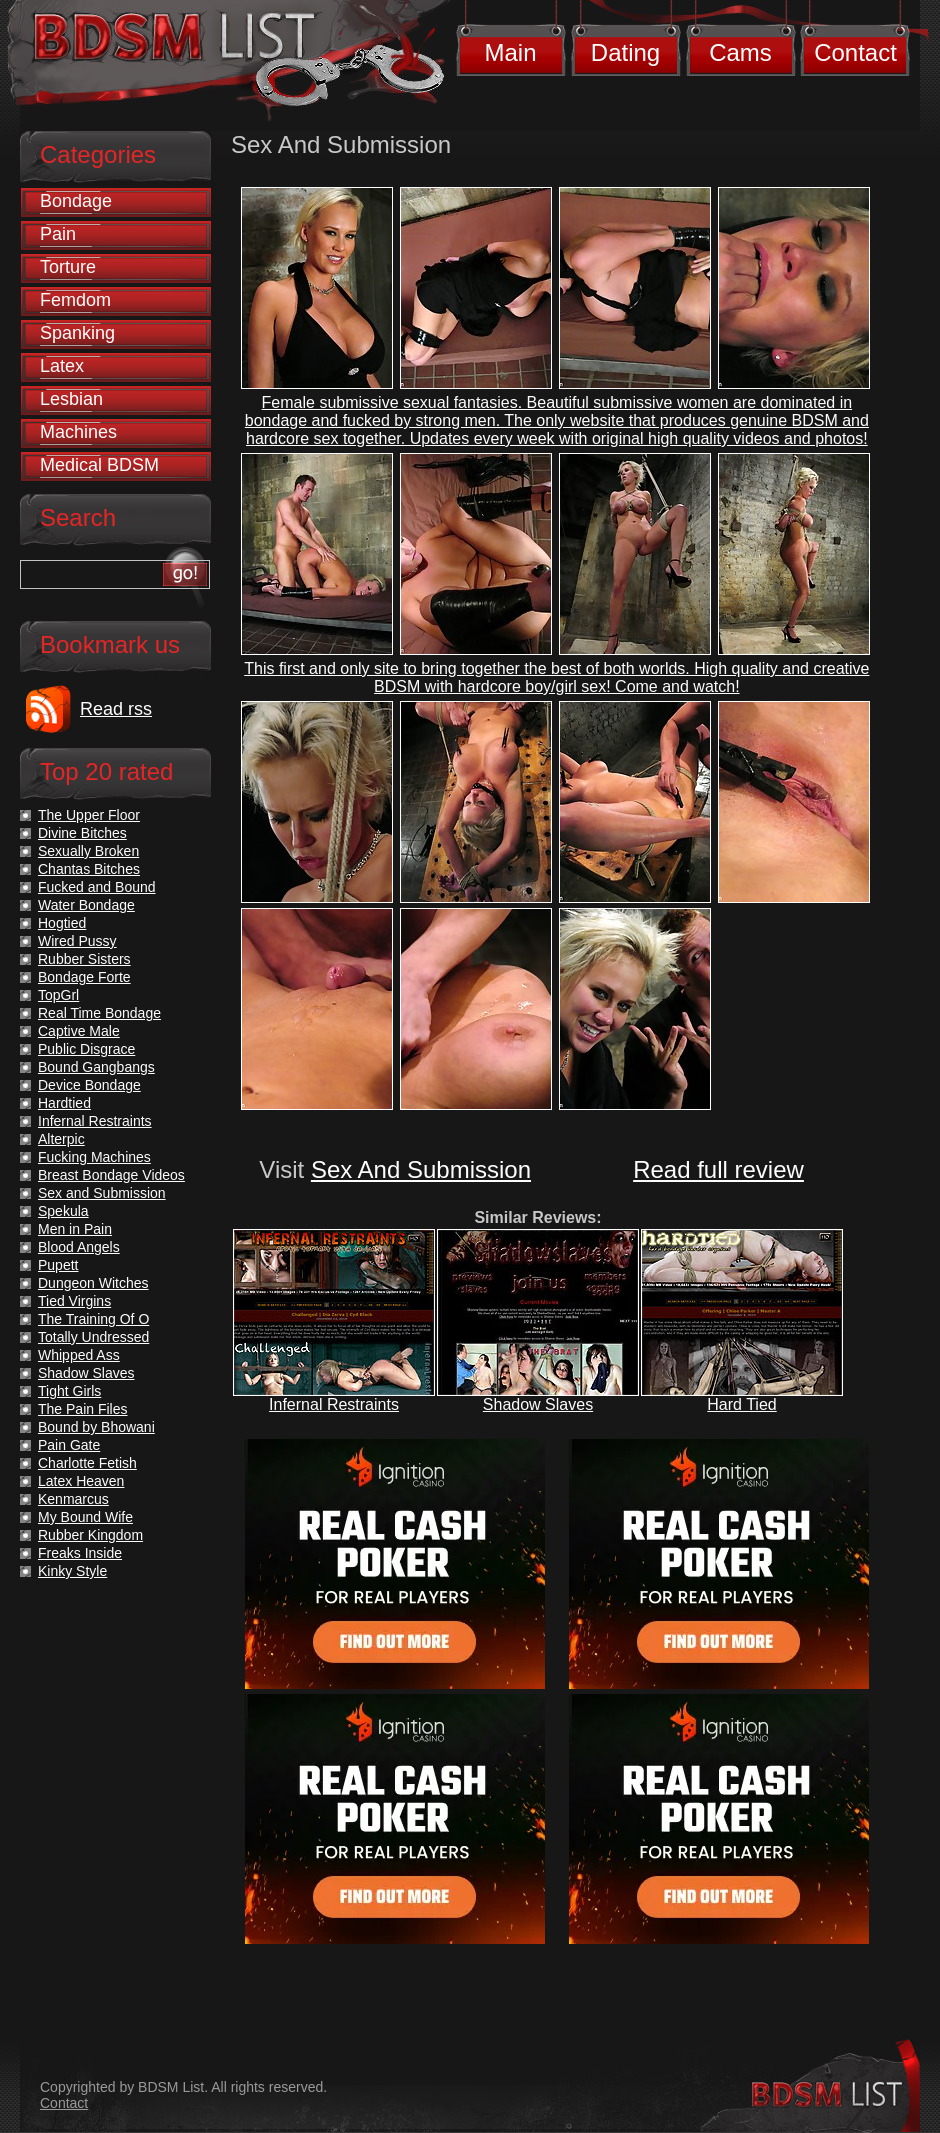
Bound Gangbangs (96, 1067)
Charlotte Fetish (87, 1463)
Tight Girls (69, 1391)
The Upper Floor (89, 815)
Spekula (63, 1211)
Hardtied (64, 1103)
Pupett (58, 1265)
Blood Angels (79, 1247)
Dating (625, 52)
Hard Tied (741, 1404)
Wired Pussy (77, 941)
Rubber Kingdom (90, 1535)
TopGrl (58, 995)
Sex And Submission (421, 1169)
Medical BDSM (99, 465)
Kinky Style (72, 1571)
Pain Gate (69, 1445)
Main (510, 52)
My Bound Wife (85, 1517)
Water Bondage (86, 905)
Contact (855, 52)
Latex (62, 366)
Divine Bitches (82, 833)
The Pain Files (82, 1409)
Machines (78, 432)
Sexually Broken (88, 851)
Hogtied (62, 923)
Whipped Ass (79, 1355)
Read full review (718, 1169)
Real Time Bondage (99, 1013)
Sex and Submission (102, 1193)
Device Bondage (89, 1085)
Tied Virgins (74, 1301)
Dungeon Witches (93, 1283)
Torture (68, 267)
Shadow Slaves (538, 1404)
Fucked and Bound (97, 887)
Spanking (77, 333)
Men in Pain (75, 1229)
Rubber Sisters (84, 959)
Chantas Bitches (89, 869)
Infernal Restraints (334, 1404)
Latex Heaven (81, 1481)
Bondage (76, 201)
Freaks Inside (80, 1553)
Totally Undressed (93, 1337)
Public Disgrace (86, 1049)
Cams (740, 52)
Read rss (116, 709)
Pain (58, 234)
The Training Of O (93, 1319)
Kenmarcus (73, 1499)
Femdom (75, 300)
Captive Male (79, 1031)
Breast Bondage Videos (111, 1175)
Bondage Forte (84, 977)
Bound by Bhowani (96, 1427)
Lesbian (71, 399)
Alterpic (61, 1139)
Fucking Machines (94, 1157)
